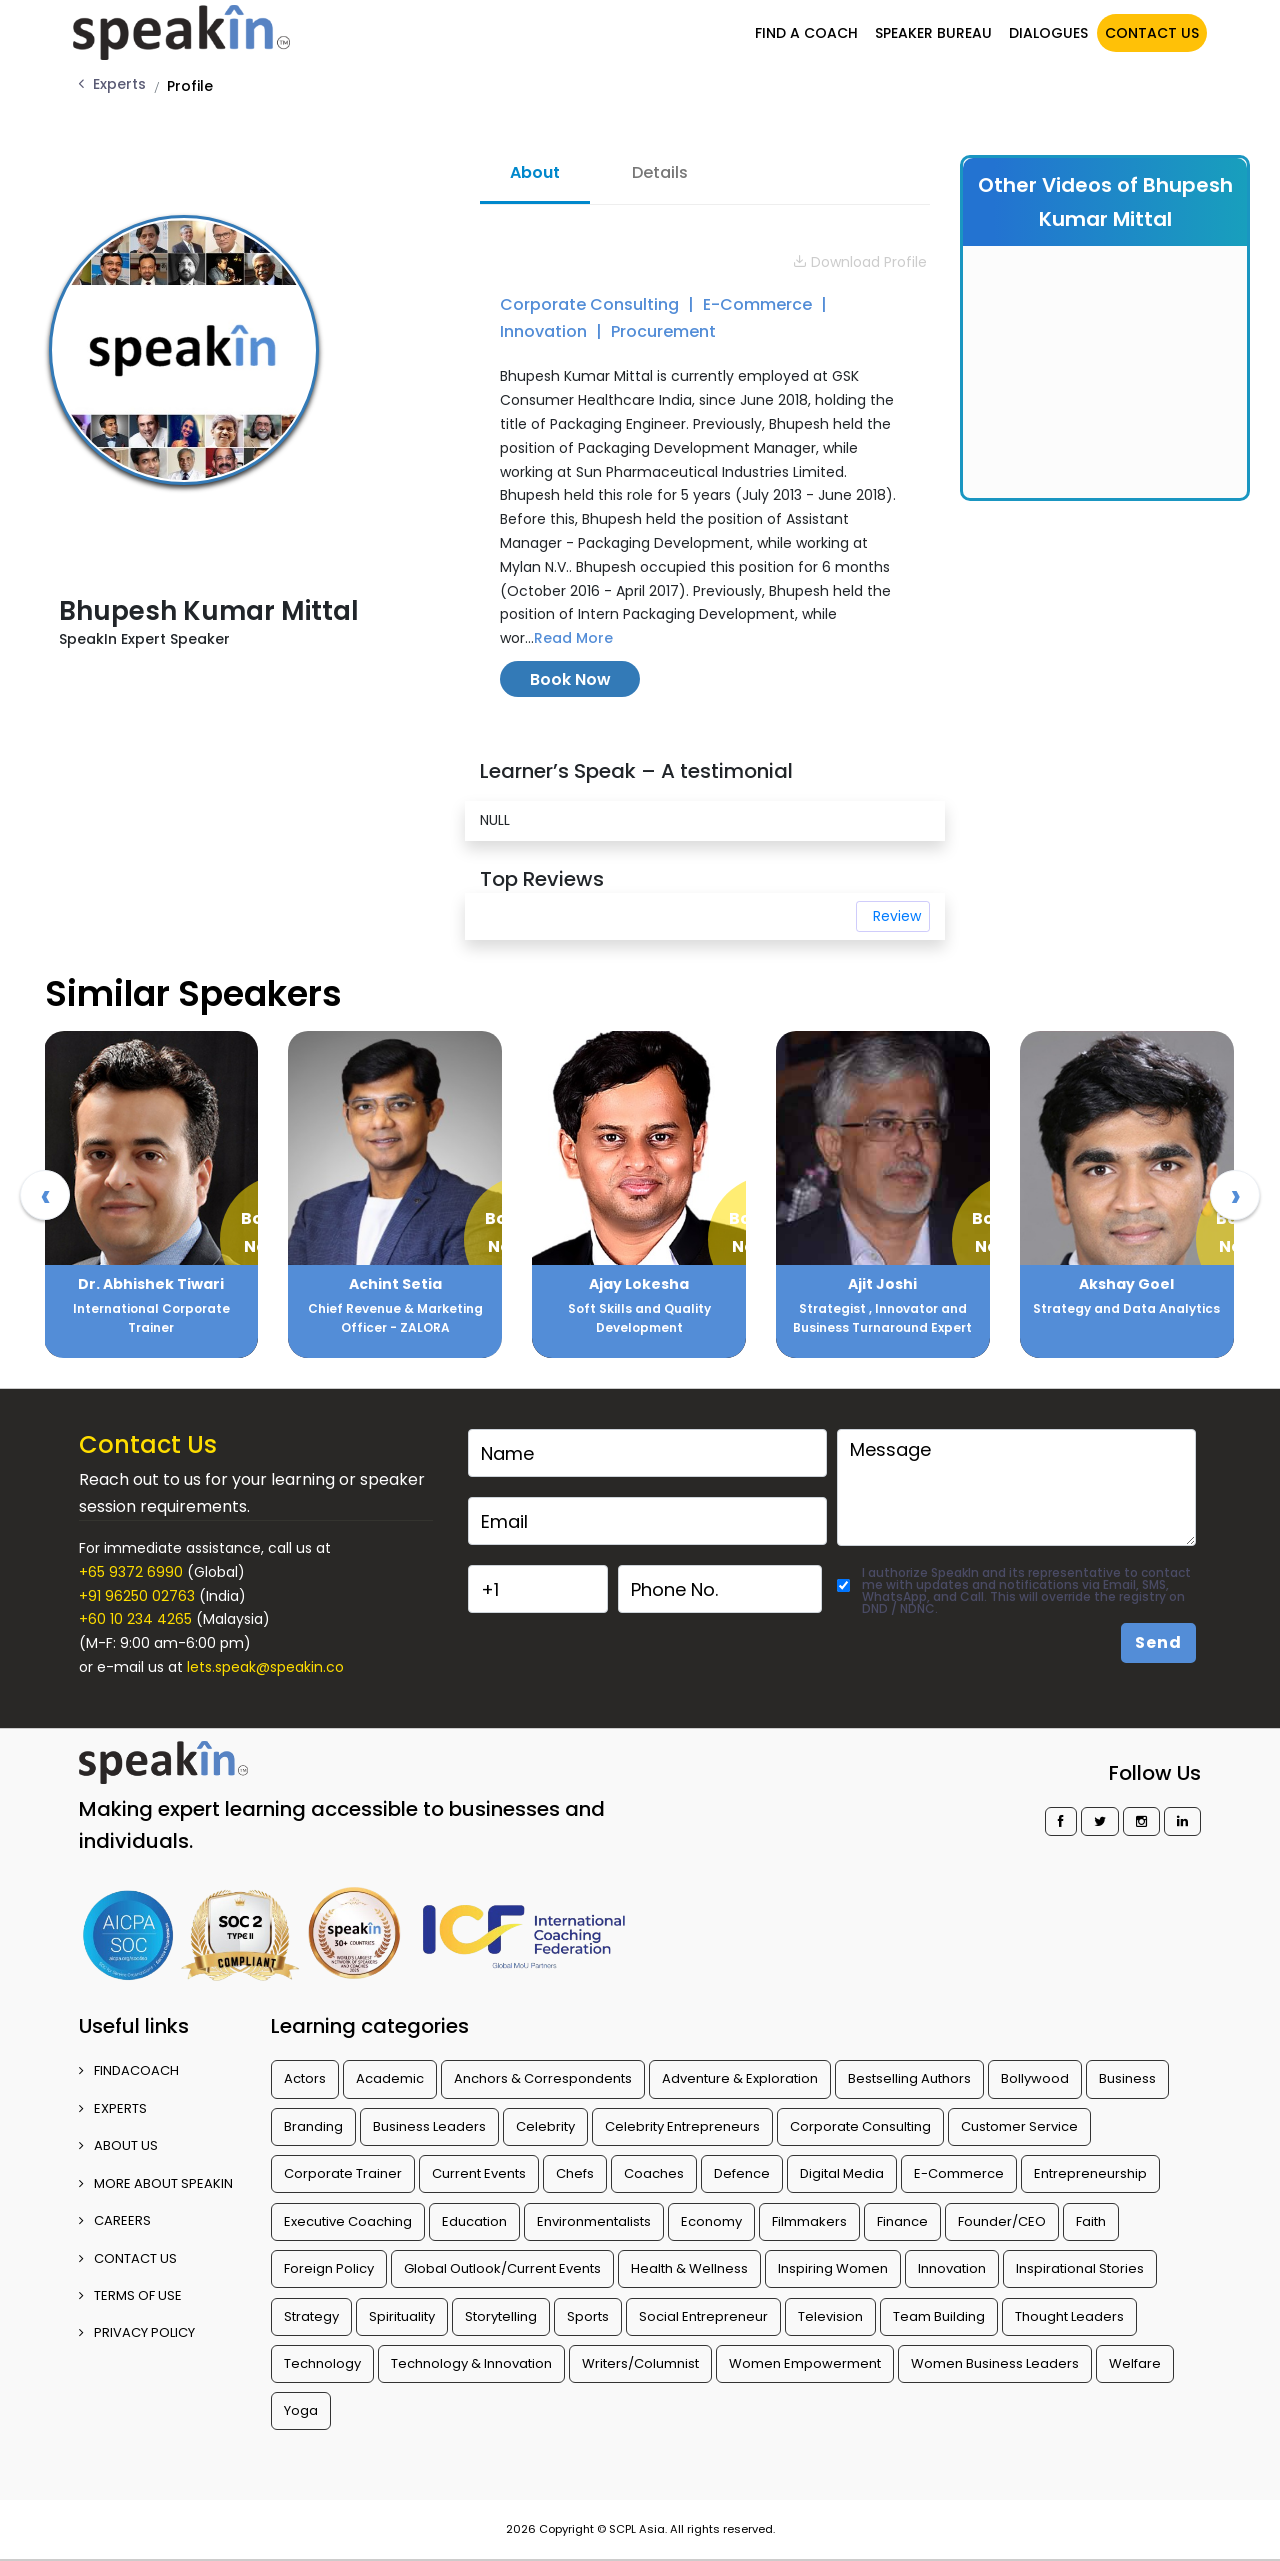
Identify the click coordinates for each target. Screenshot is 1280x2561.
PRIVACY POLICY (137, 2332)
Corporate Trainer (343, 2173)
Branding (313, 2126)
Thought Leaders (1069, 2316)
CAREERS (115, 2220)
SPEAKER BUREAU (933, 33)
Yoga (301, 2410)
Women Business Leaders (995, 2363)
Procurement (663, 331)
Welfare (1135, 2363)
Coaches (654, 2173)
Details (660, 172)
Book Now (570, 679)
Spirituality (402, 2316)
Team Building (939, 2316)
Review (897, 916)
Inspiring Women (833, 2268)
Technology (322, 2363)
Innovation (545, 331)
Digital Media (842, 2173)
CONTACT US (1152, 33)
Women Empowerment (805, 2363)
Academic (390, 2078)
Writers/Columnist (640, 2363)
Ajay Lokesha (639, 1284)
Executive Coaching (348, 2221)
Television (830, 2316)
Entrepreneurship (1090, 2173)
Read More (573, 638)
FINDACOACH (129, 2070)
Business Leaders (429, 2126)
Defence (742, 2173)
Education (474, 2221)
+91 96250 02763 (137, 1596)
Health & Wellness (689, 2268)
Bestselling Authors (909, 2078)
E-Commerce (759, 304)
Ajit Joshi (882, 1284)
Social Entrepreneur (703, 2316)
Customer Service (1019, 2126)
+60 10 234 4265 (135, 1619)
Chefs (575, 2173)
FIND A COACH (806, 33)
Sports (588, 2316)
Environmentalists (594, 2221)
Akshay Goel (1126, 1284)
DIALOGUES (1048, 33)
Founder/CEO (1002, 2221)
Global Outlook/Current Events (502, 2268)
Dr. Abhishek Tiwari (151, 1284)
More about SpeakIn (156, 2183)
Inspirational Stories (1080, 2268)
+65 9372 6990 (131, 1572)
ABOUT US (118, 2145)
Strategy (311, 2316)
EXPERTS (113, 2108)
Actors (305, 2078)
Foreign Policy (329, 2268)
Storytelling (501, 2316)
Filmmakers (809, 2221)
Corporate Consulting (591, 304)
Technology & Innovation (471, 2363)
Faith (1091, 2221)
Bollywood (1035, 2078)
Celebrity (545, 2126)
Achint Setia (395, 1284)
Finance (902, 2221)
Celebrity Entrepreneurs (682, 2126)
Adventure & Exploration (740, 2078)
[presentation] (45, 1195)
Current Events (479, 2173)
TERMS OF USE (130, 2295)
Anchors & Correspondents (543, 2078)
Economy (711, 2221)
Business (1127, 2078)
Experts (119, 84)
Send (1158, 1642)
